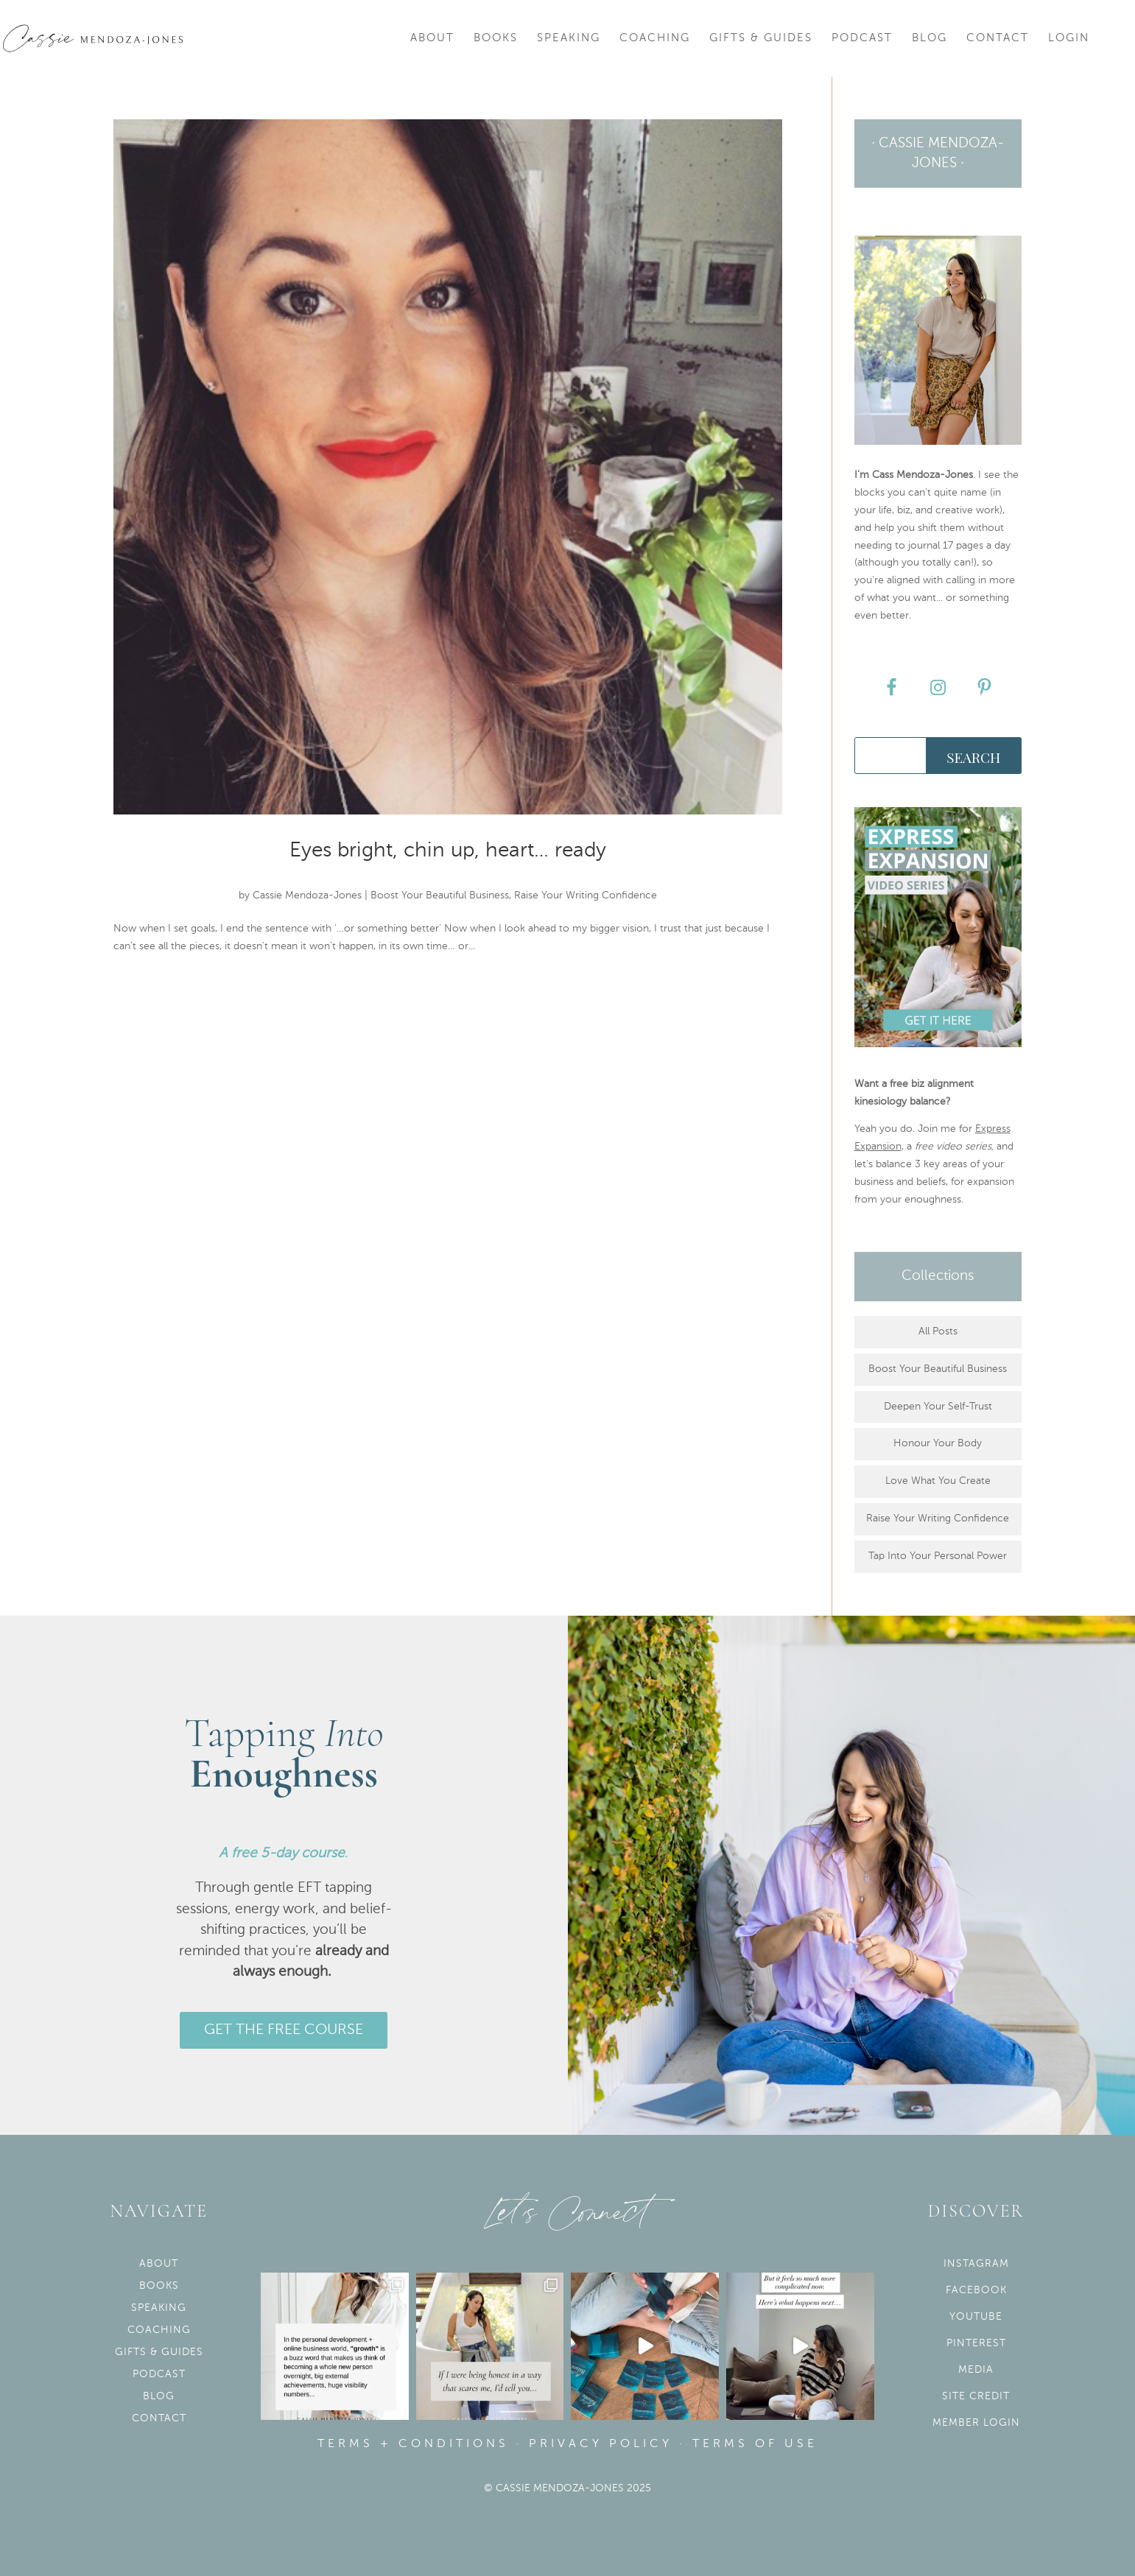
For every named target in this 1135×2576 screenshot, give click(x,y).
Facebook (976, 2290)
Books (496, 38)
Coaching (654, 38)
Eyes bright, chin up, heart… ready (447, 850)
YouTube (975, 2317)
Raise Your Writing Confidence (585, 895)
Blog (929, 38)
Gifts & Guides (760, 38)
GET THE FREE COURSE (283, 2030)
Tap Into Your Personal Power (937, 1556)
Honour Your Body (937, 1443)
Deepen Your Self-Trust (938, 1406)
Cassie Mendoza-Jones (307, 895)
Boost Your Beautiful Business (439, 895)
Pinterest (976, 2343)
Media (976, 2370)
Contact (997, 38)
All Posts (937, 1331)
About (432, 38)
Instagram (976, 2264)
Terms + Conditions (413, 2444)
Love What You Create (938, 1481)
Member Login (976, 2423)
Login (1068, 38)
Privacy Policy (600, 2444)
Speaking (568, 38)
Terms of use (755, 2444)
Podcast (862, 38)
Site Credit (976, 2396)
